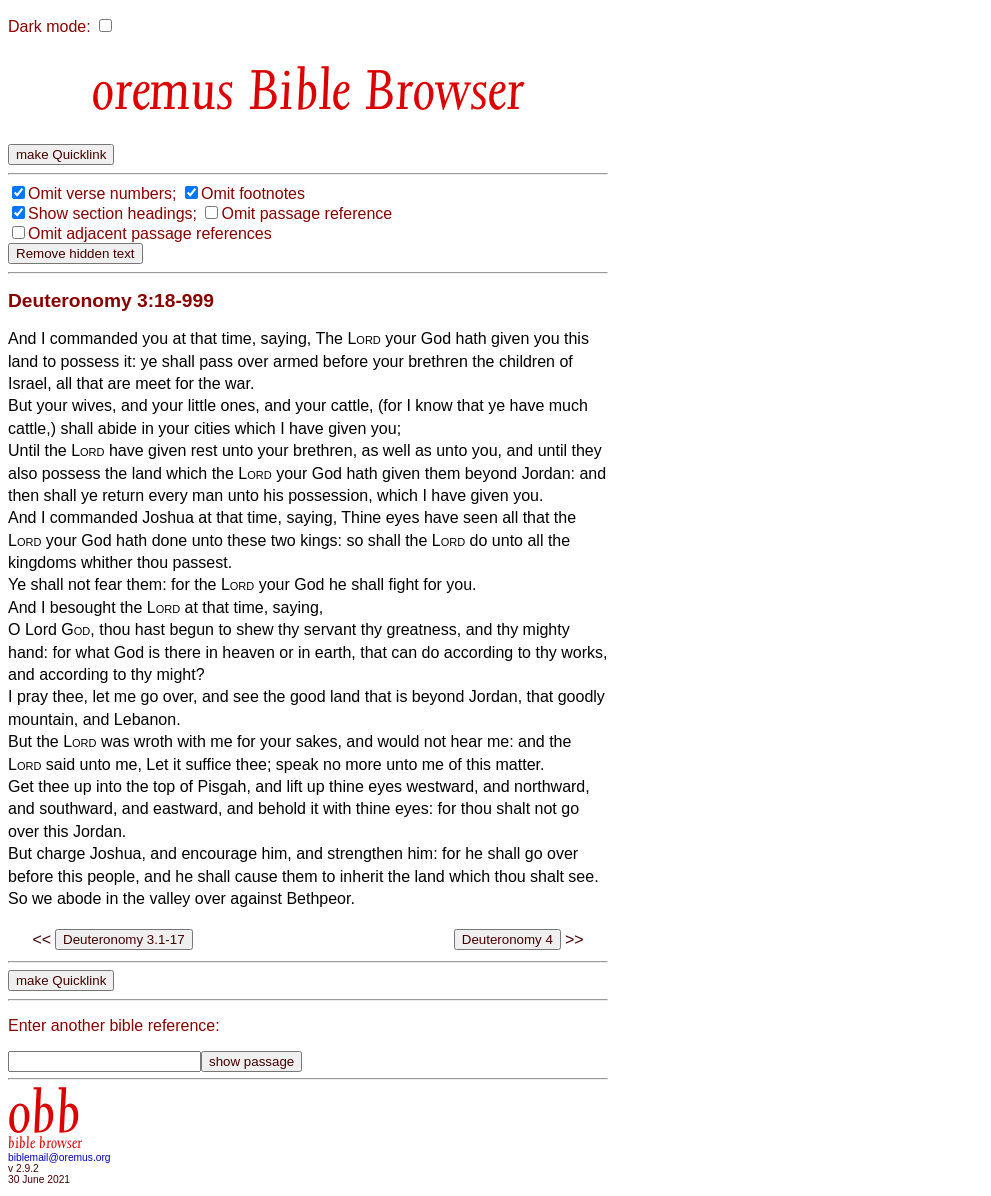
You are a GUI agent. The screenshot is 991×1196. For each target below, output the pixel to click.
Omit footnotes (253, 193)
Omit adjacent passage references (150, 233)
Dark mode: (49, 26)
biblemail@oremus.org (59, 1157)
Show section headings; (112, 213)
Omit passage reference (306, 213)
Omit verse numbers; (102, 193)
